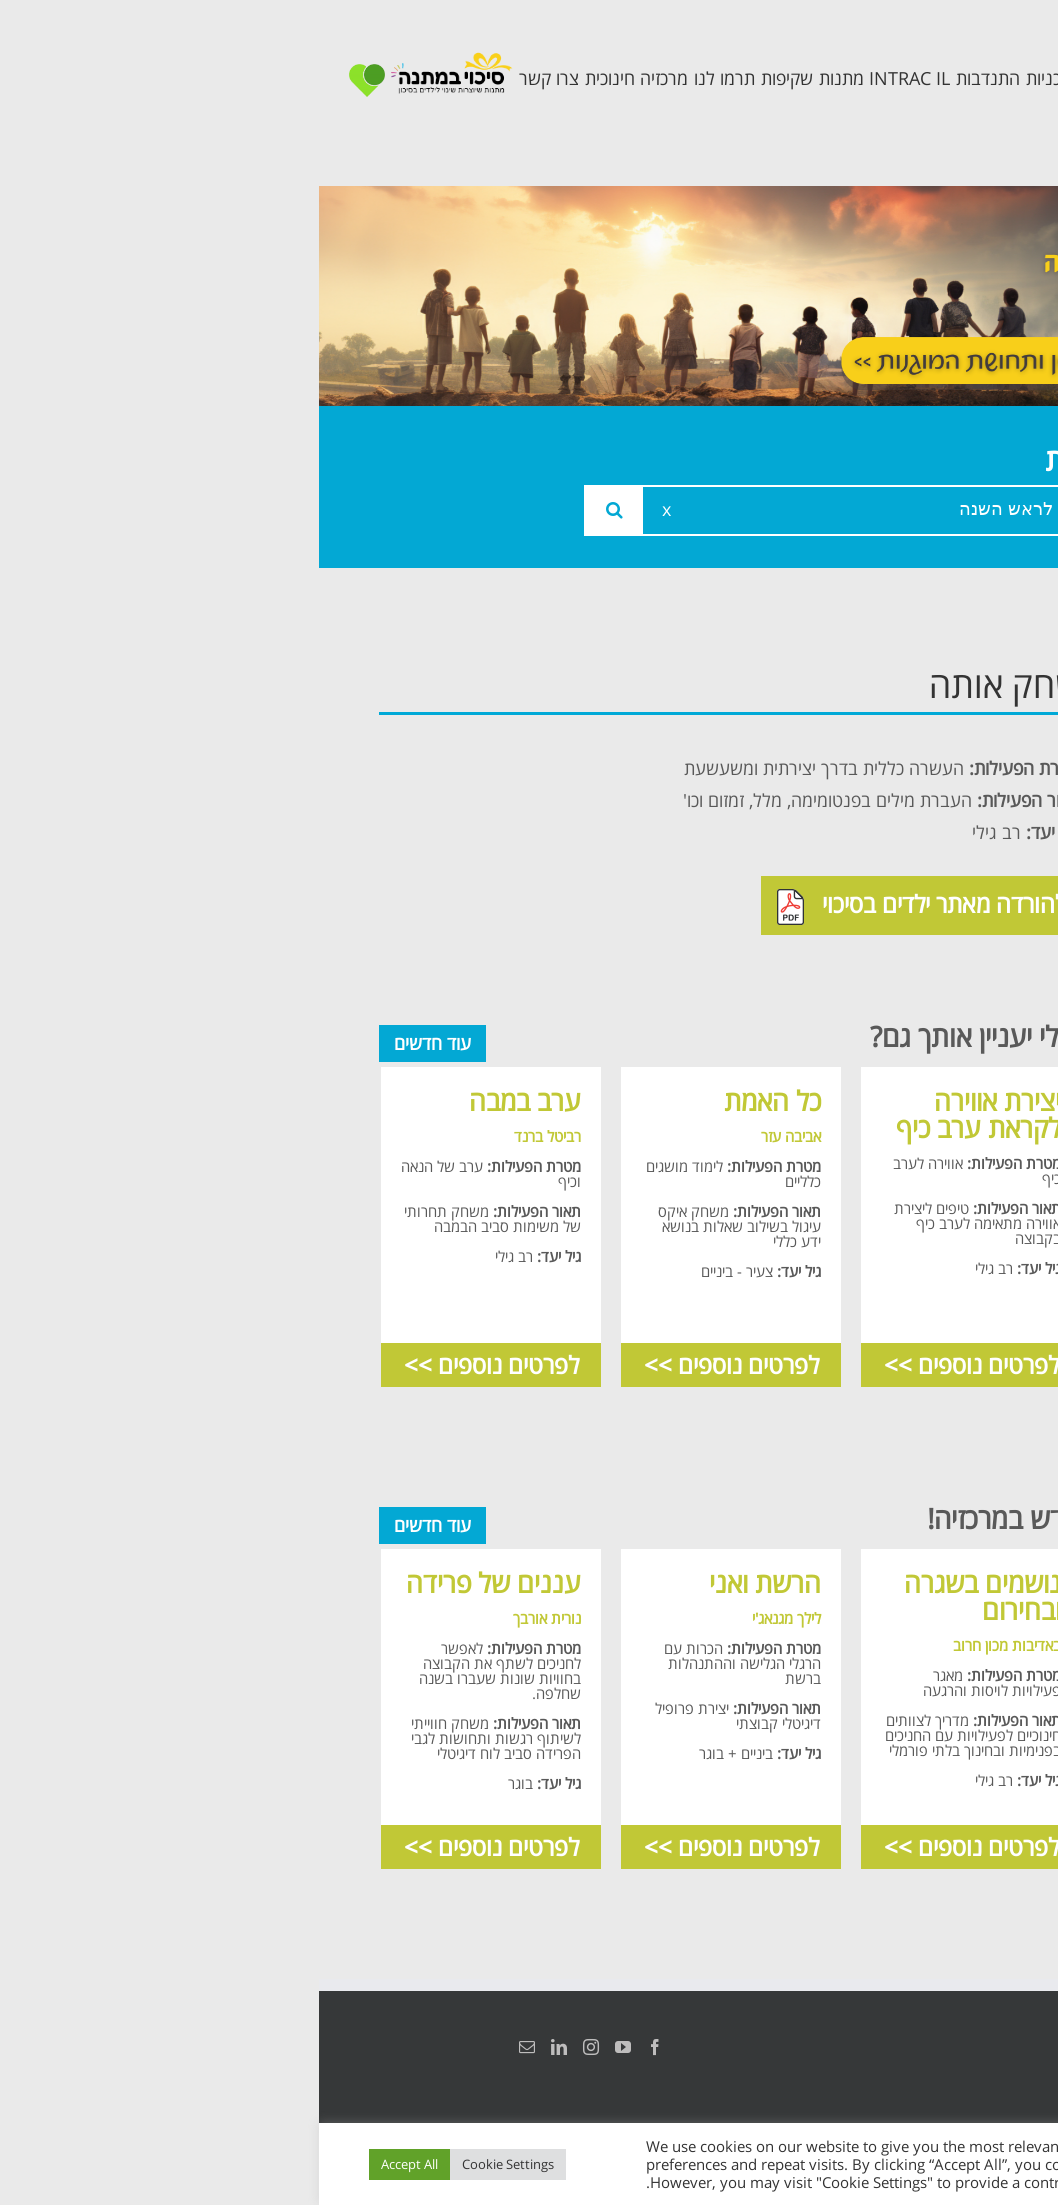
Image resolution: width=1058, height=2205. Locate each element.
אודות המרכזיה (921, 724)
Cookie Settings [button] (189, 2164)
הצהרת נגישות (975, 2047)
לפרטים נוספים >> (652, 1364)
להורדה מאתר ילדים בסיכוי (602, 906)
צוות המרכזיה (926, 769)
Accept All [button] (90, 2164)
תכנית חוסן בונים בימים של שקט (911, 954)
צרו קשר (948, 1015)
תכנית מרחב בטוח (930, 831)
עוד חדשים (113, 1043)
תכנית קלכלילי (923, 892)
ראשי (962, 679)
